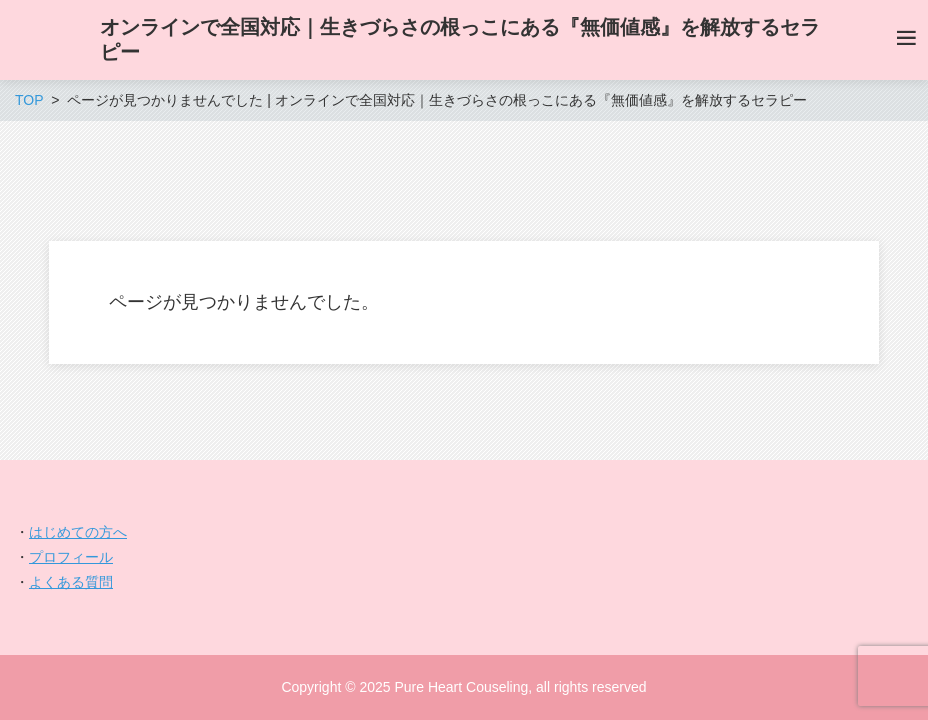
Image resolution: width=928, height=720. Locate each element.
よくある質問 (71, 582)
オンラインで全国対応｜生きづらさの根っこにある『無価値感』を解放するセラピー (460, 39)
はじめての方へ (78, 532)
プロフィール (71, 557)
